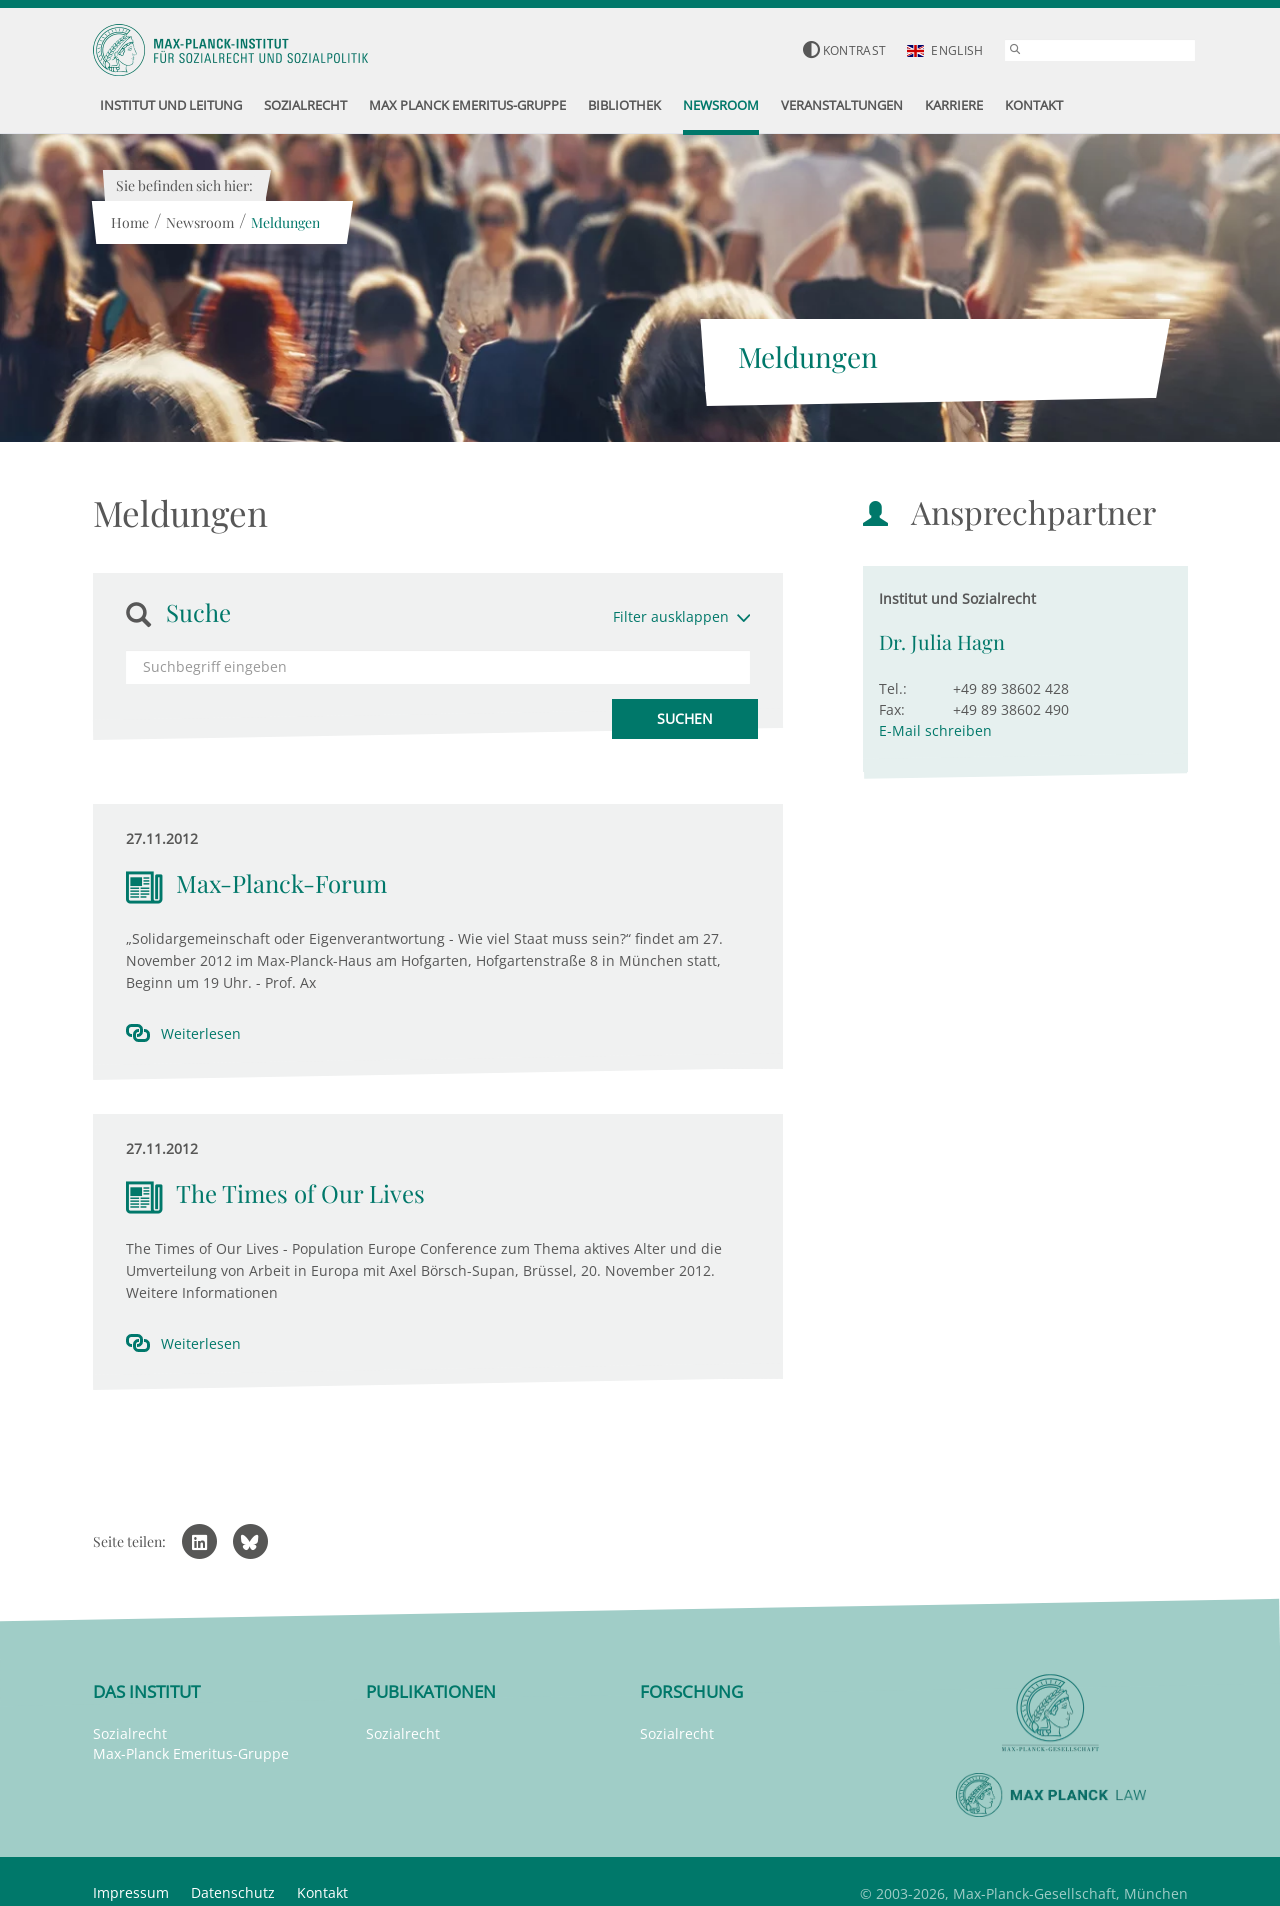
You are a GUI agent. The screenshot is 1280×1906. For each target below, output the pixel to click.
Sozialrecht (130, 1733)
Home (130, 222)
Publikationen (431, 1691)
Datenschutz (233, 1892)
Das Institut (146, 1691)
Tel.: (893, 688)
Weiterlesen (201, 1033)
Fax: (892, 709)
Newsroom (200, 222)
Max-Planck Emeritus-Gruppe (191, 1753)
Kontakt (322, 1892)
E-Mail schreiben (935, 730)
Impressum (131, 1892)
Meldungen (285, 222)
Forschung (691, 1691)
